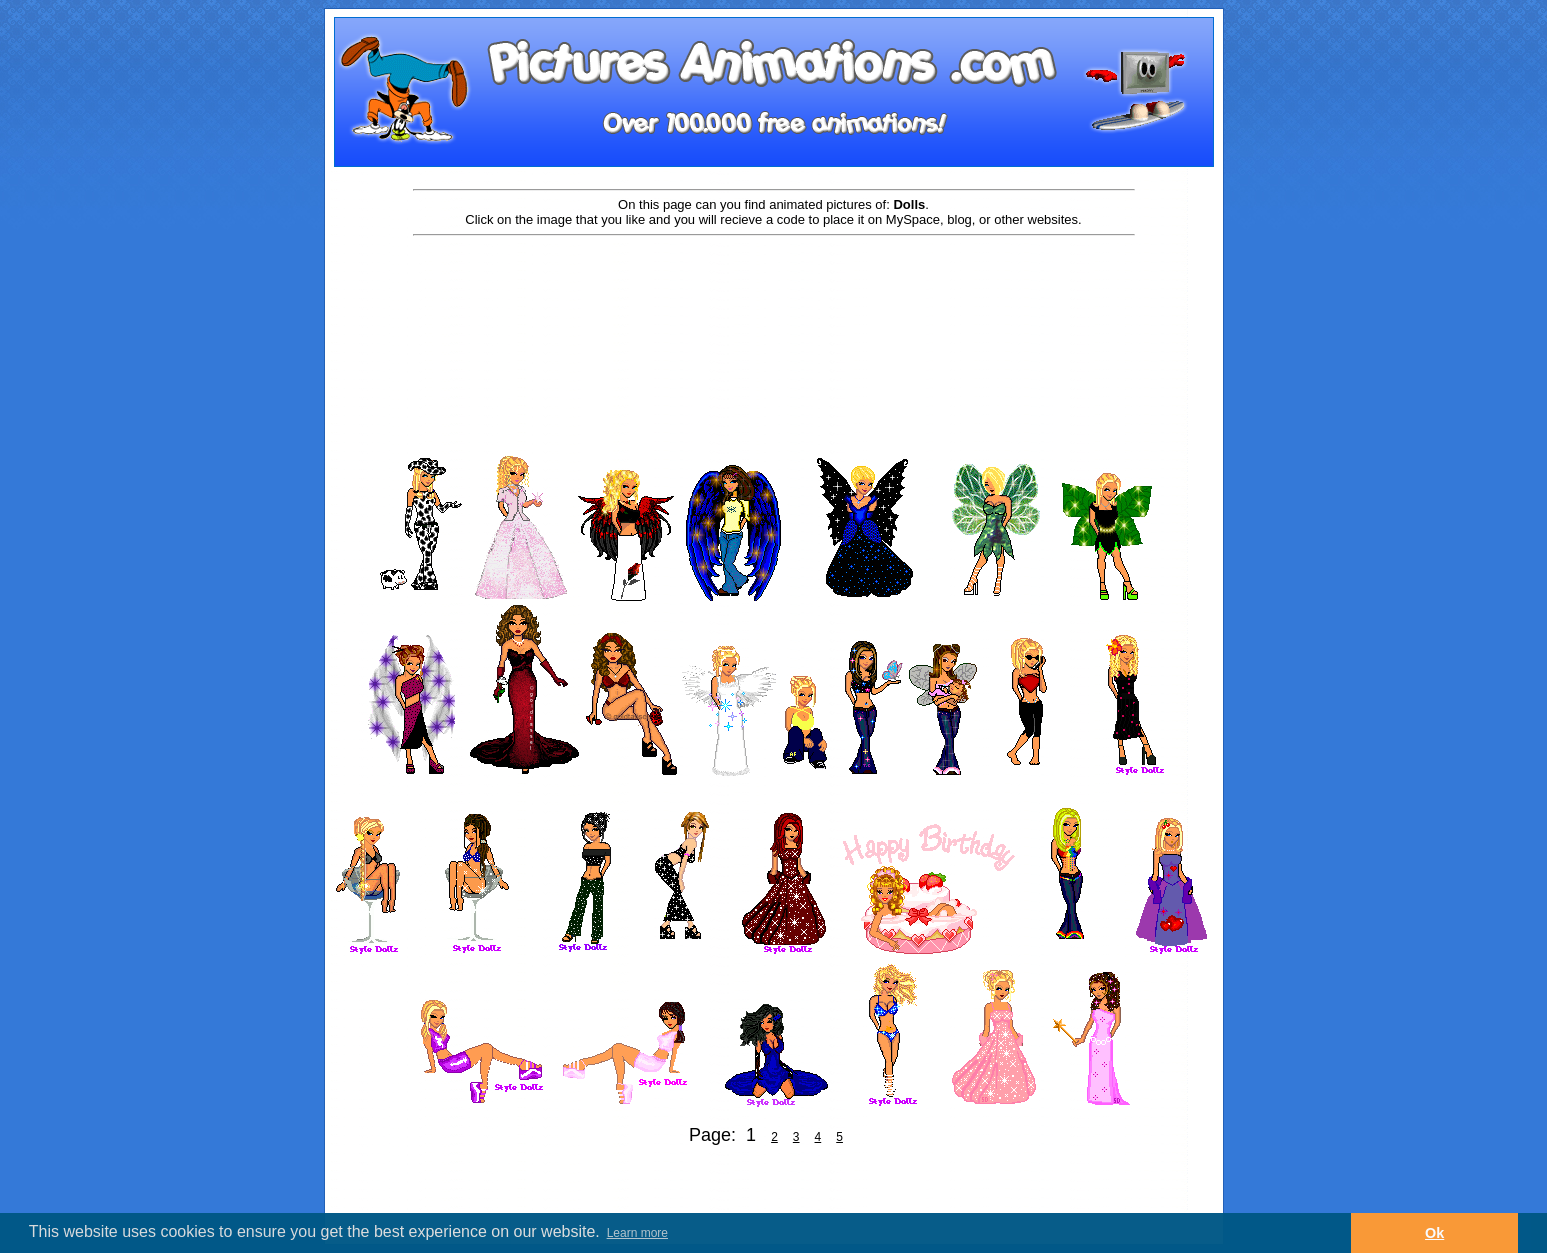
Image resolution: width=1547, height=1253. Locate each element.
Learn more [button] (637, 1233)
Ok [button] (1434, 1233)
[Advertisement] (774, 302)
